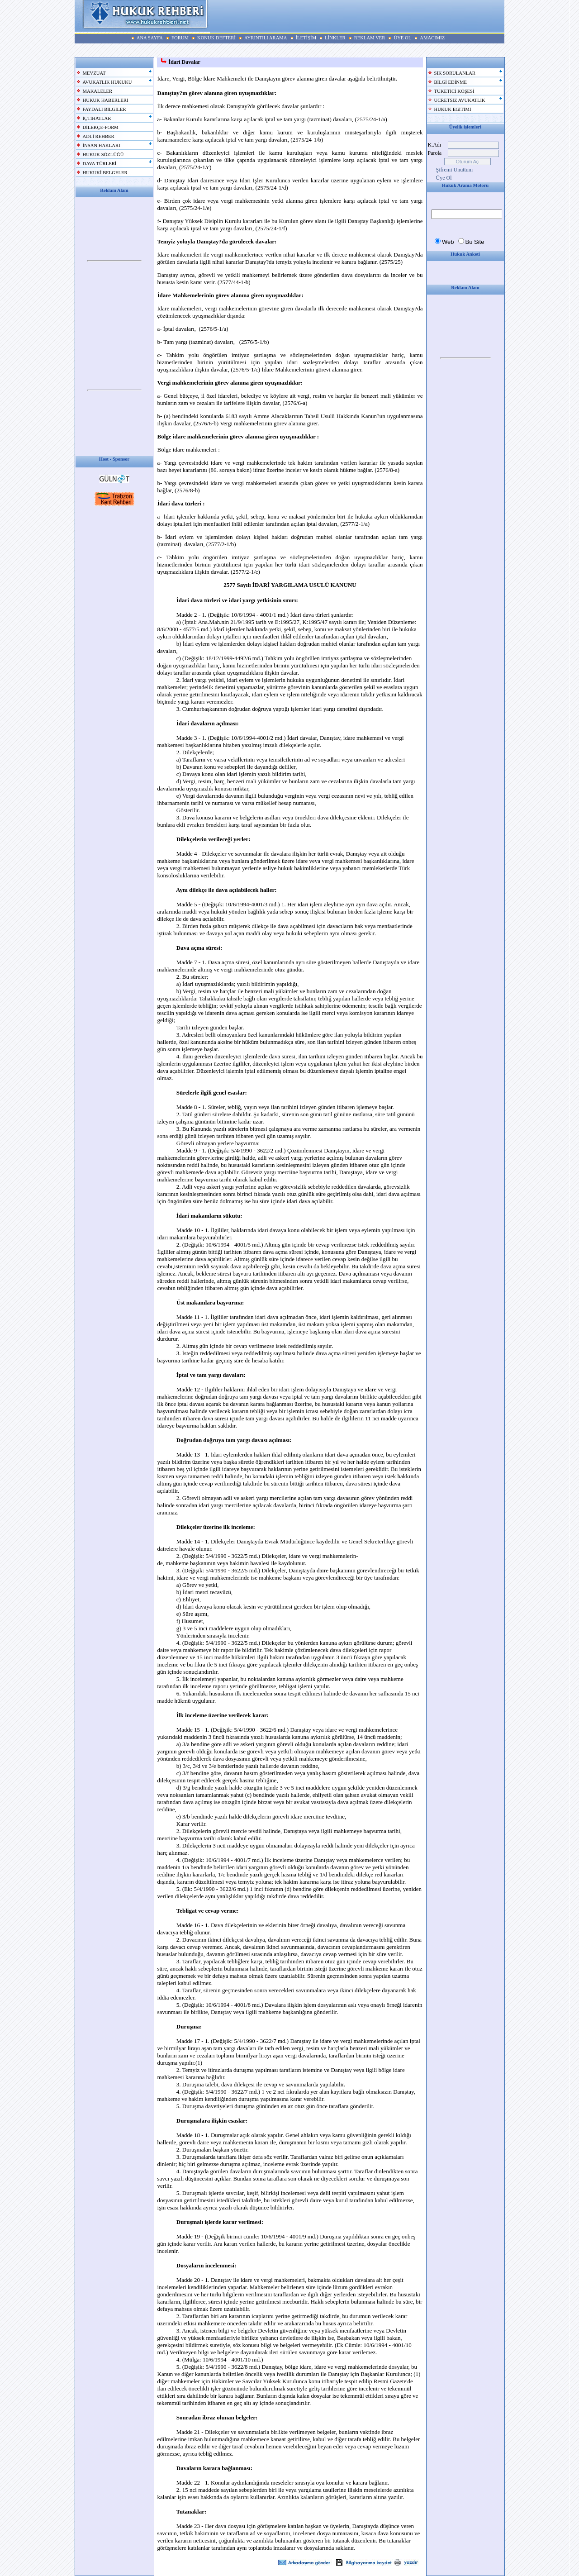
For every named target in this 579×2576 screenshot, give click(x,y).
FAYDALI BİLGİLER (104, 109)
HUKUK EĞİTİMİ (452, 109)
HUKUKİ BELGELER (105, 172)
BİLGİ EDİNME (450, 82)
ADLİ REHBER (98, 136)
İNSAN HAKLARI (101, 145)
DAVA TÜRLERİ (100, 163)
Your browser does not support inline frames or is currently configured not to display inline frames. (114, 261)
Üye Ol (444, 178)
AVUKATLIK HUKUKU (107, 82)
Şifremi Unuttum (454, 170)
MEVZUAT (94, 73)
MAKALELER (98, 91)
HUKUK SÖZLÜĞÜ (103, 154)
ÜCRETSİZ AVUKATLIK (459, 100)
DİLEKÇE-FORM (101, 127)
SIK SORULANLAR (454, 73)
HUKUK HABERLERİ (105, 100)
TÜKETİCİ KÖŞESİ (454, 91)
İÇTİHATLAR (97, 118)
